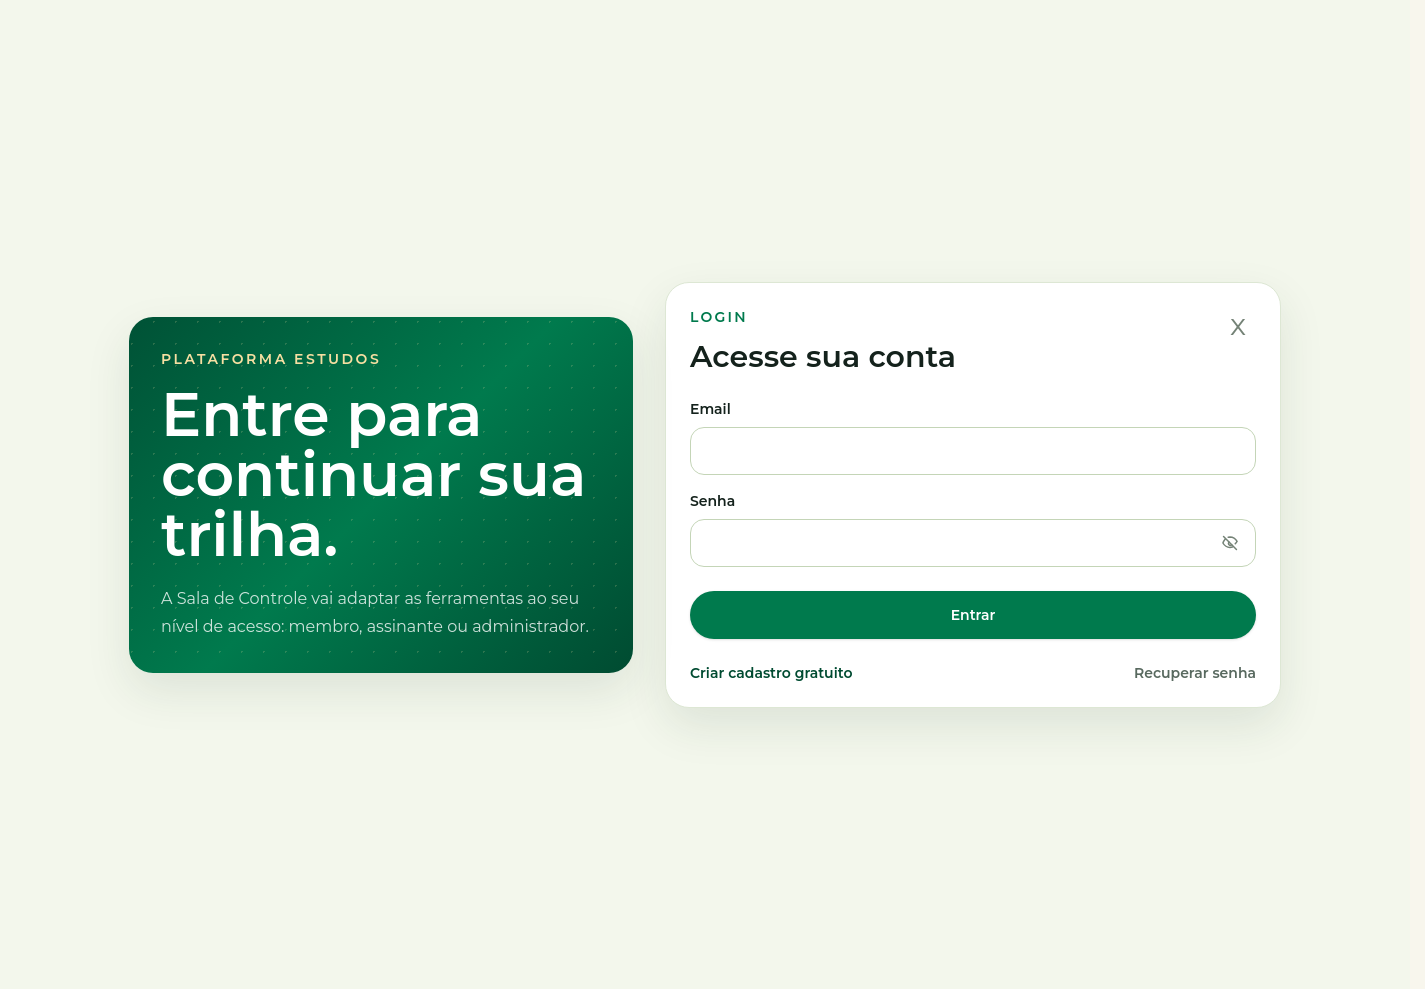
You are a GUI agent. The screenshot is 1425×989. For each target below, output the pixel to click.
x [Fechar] (1238, 325)
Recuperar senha (1195, 673)
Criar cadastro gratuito (771, 673)
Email (973, 437)
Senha (973, 529)
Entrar (973, 615)
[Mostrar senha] (1230, 543)
